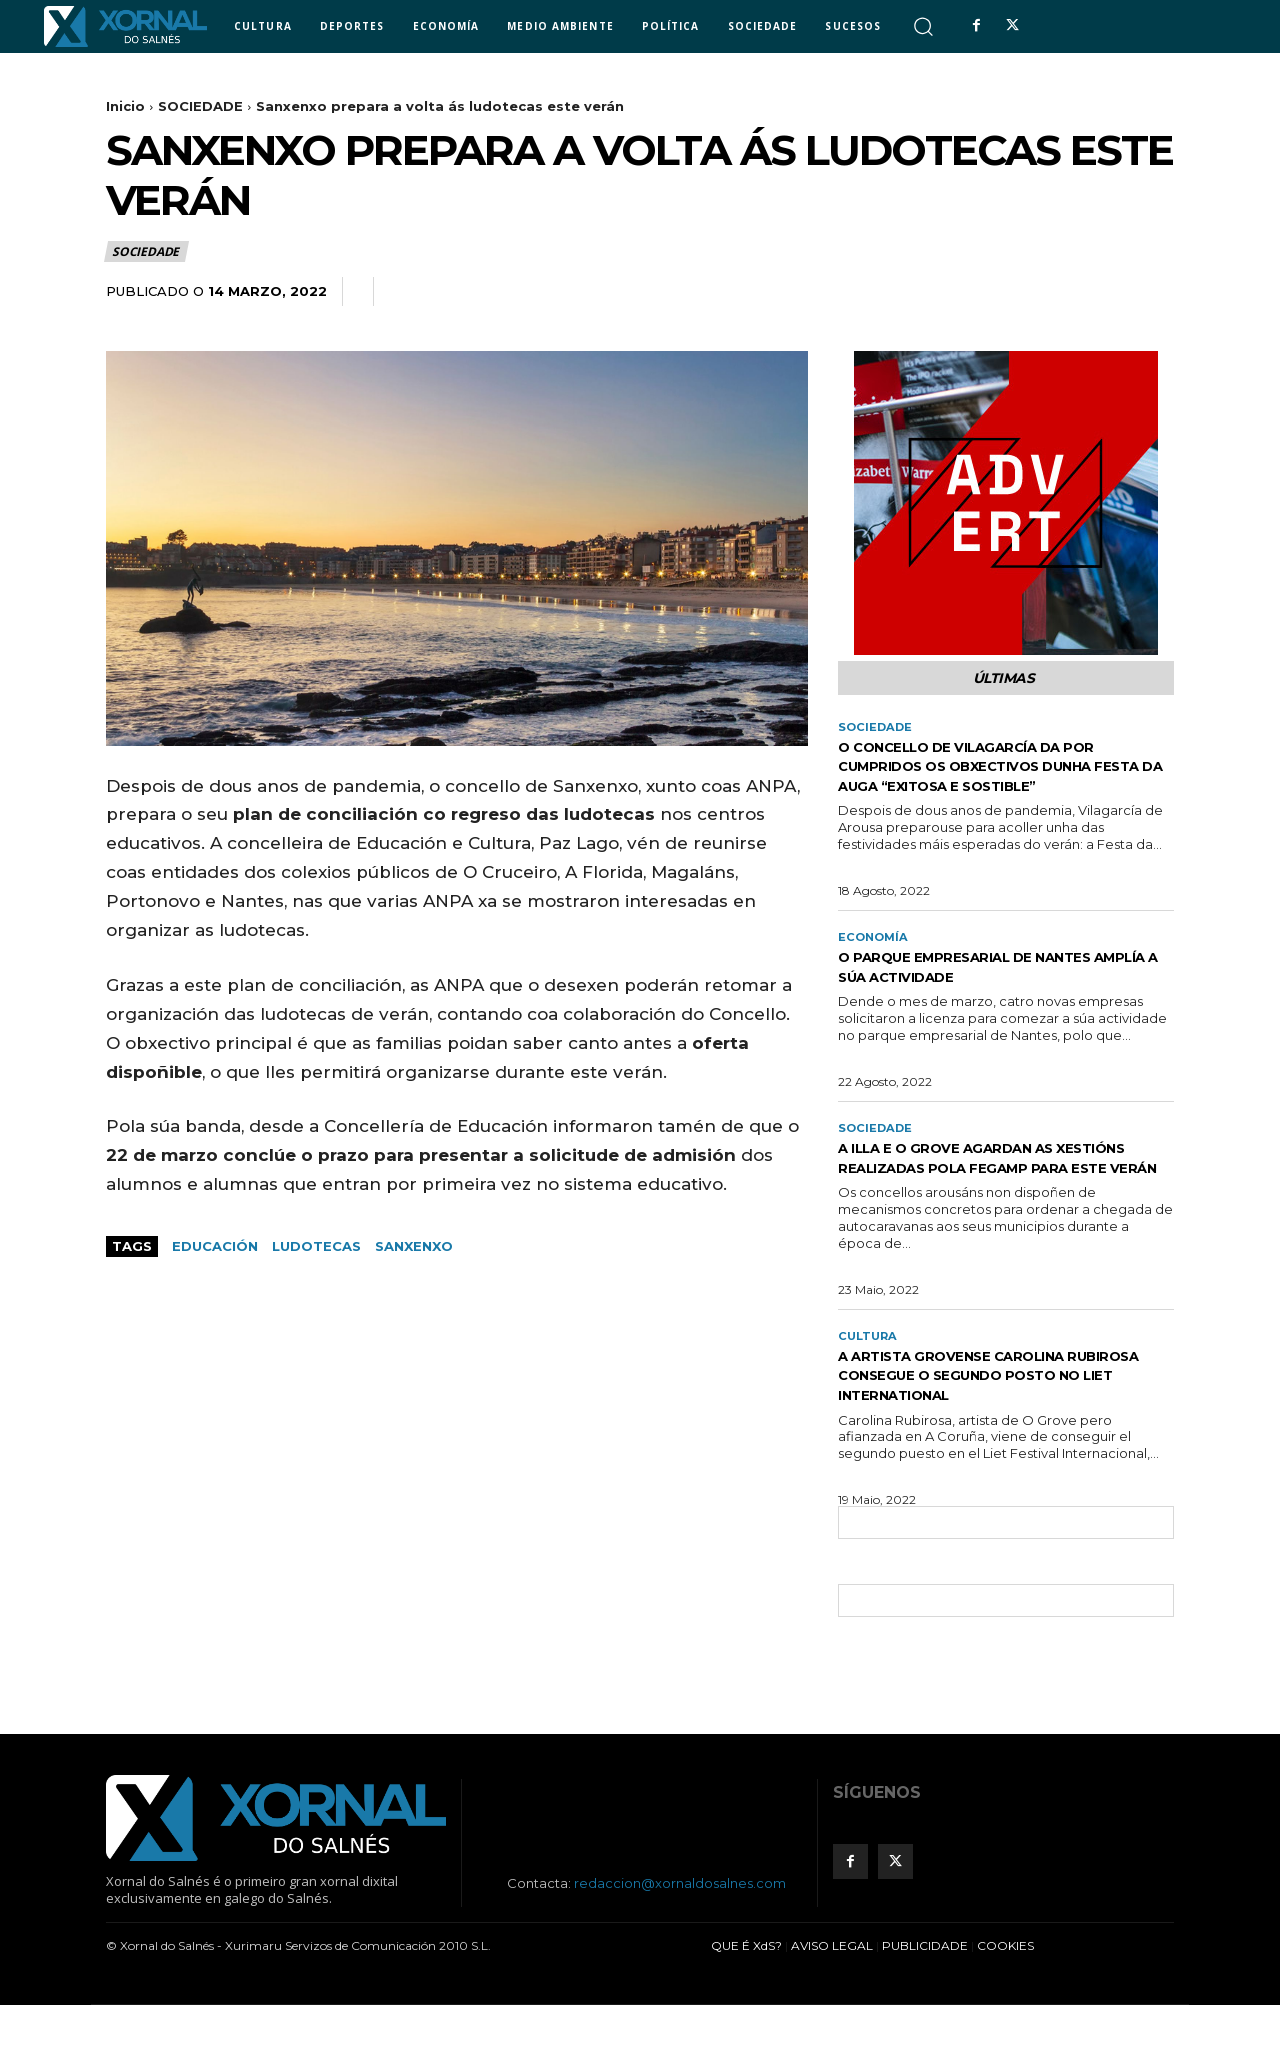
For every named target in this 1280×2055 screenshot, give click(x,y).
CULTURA (869, 1385)
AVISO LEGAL (832, 1995)
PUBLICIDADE (925, 1995)
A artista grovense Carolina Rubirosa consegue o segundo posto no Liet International (989, 1424)
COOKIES (1005, 1995)
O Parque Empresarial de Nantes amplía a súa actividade (997, 993)
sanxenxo (414, 1246)
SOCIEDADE (200, 106)
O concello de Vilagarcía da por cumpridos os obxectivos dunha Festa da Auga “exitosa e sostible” (1001, 780)
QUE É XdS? (746, 1995)
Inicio (125, 106)
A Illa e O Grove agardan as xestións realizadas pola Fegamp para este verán (1003, 1195)
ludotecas (316, 1246)
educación (215, 1246)
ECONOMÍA (875, 963)
